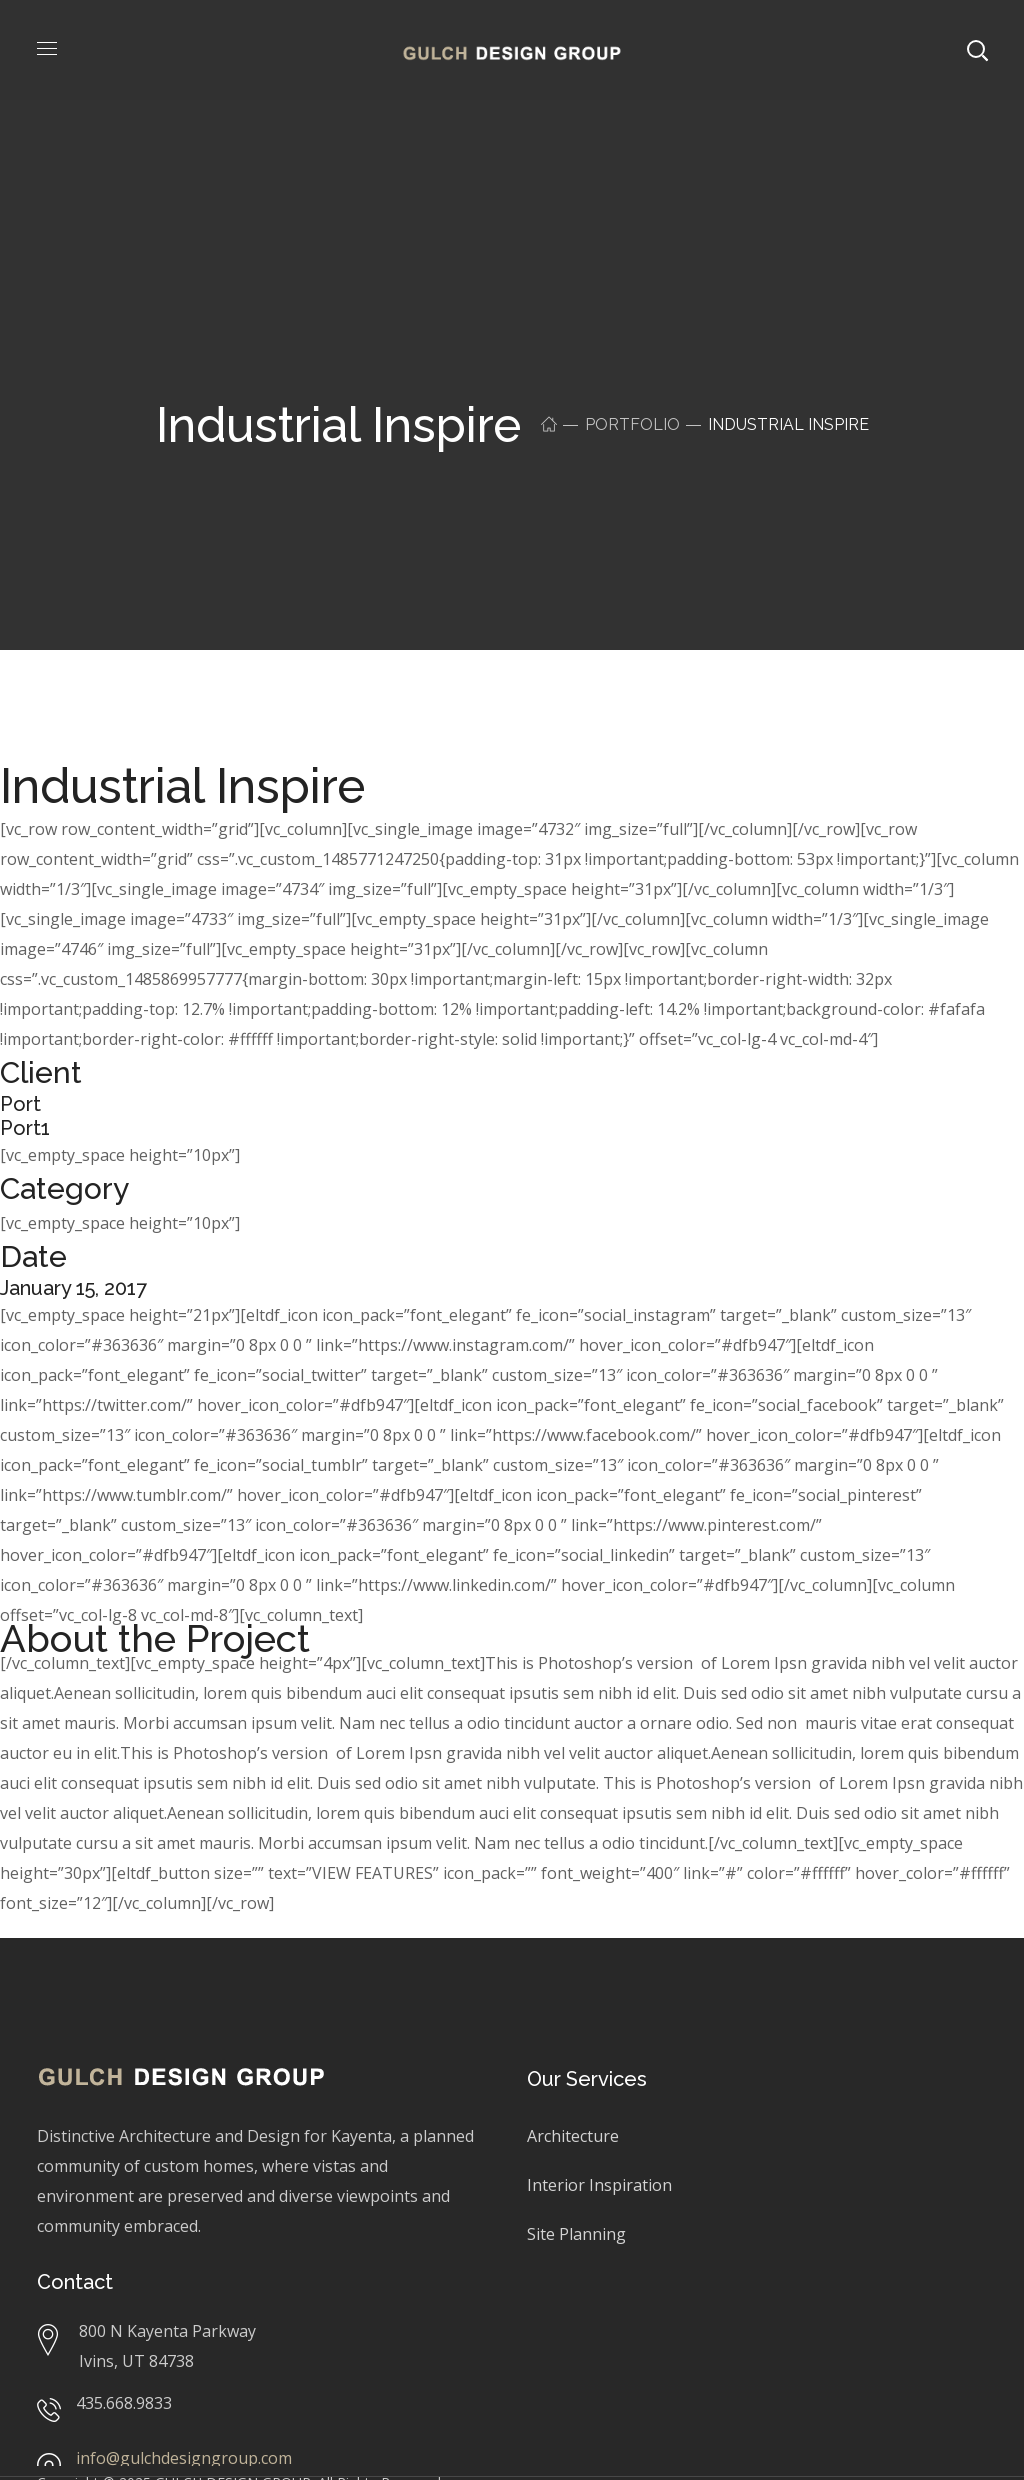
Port (20, 1104)
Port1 (25, 1128)
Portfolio (632, 424)
